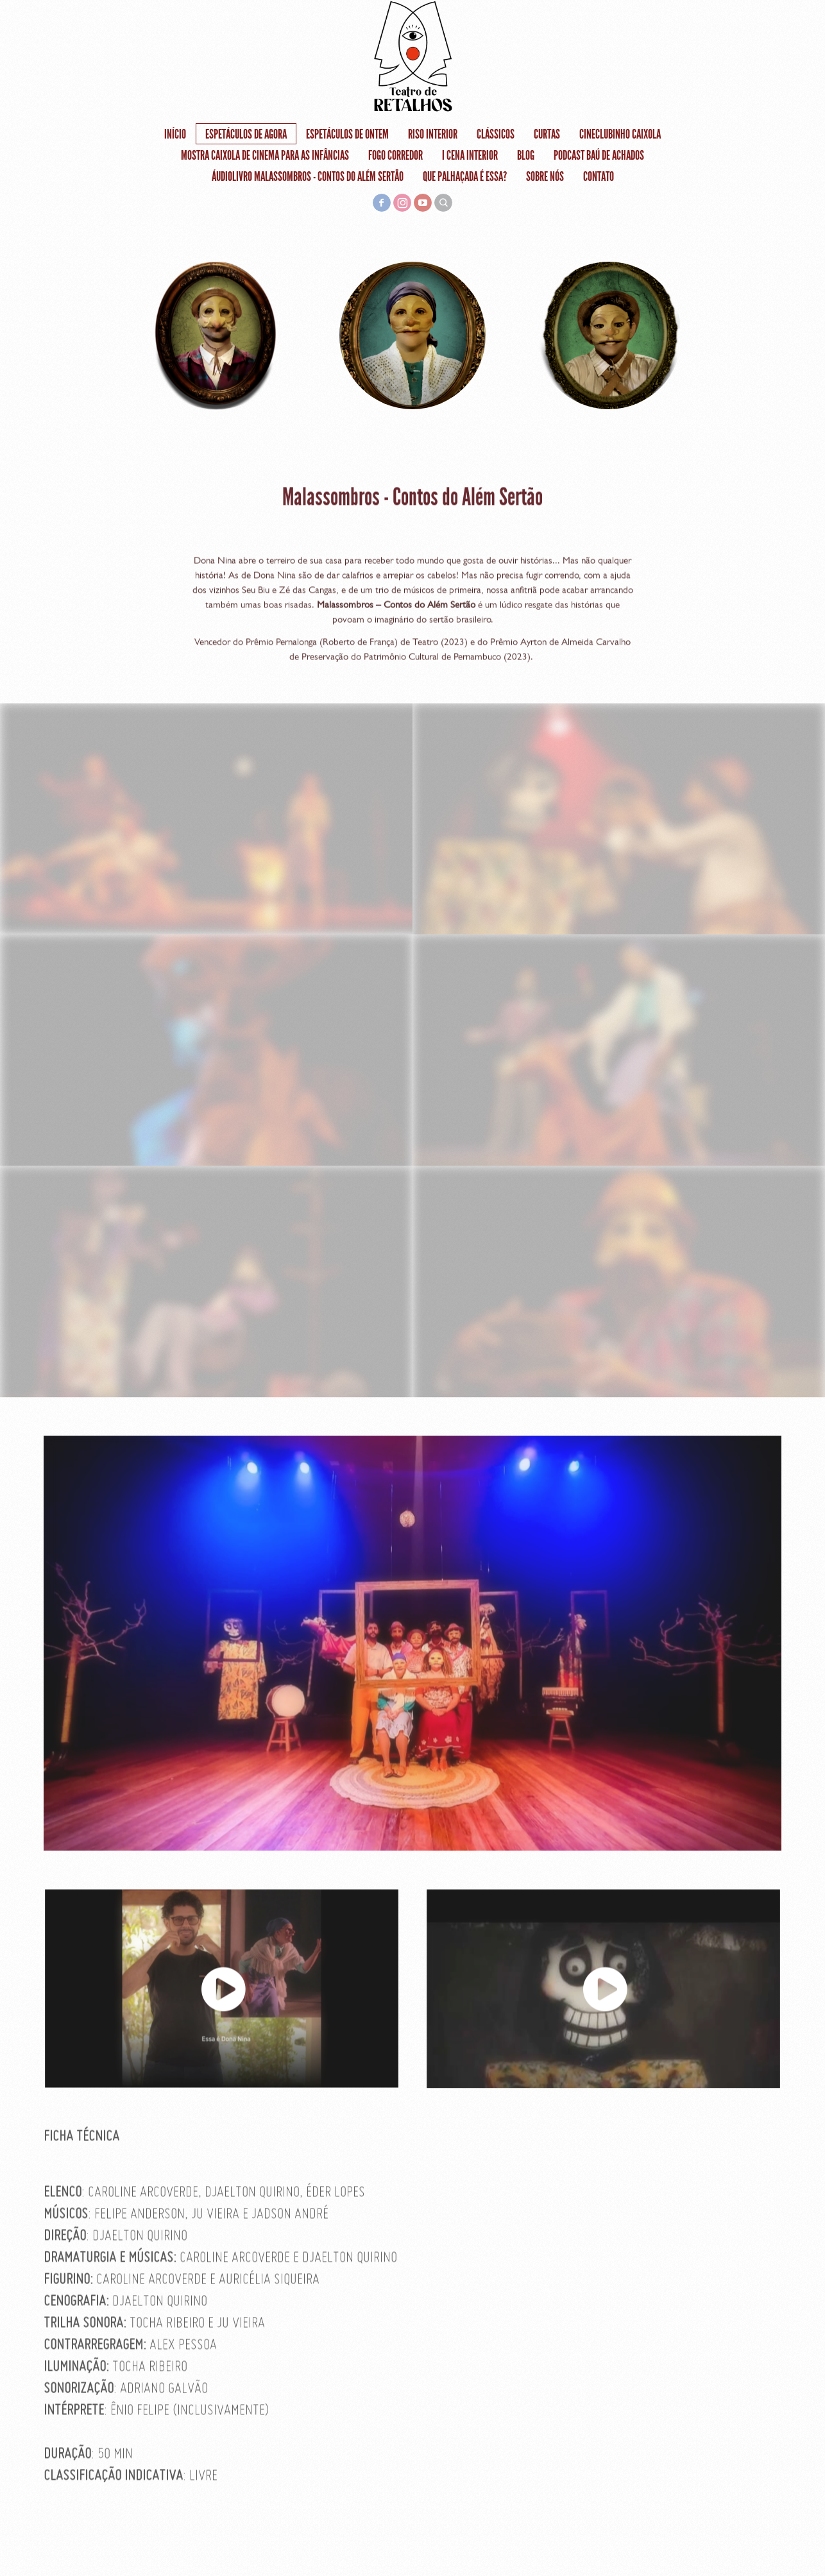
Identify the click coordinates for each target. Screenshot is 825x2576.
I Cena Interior (470, 155)
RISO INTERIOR (432, 134)
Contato (598, 176)
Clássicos (496, 134)
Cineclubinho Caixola (620, 134)
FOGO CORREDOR (395, 155)
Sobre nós (545, 176)
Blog (525, 155)
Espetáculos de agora (246, 134)
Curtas (547, 134)
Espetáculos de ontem (347, 134)
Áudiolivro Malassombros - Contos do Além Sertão (308, 176)
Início (175, 134)
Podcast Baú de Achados (599, 155)
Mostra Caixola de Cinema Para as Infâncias (265, 155)
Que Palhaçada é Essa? (465, 176)
